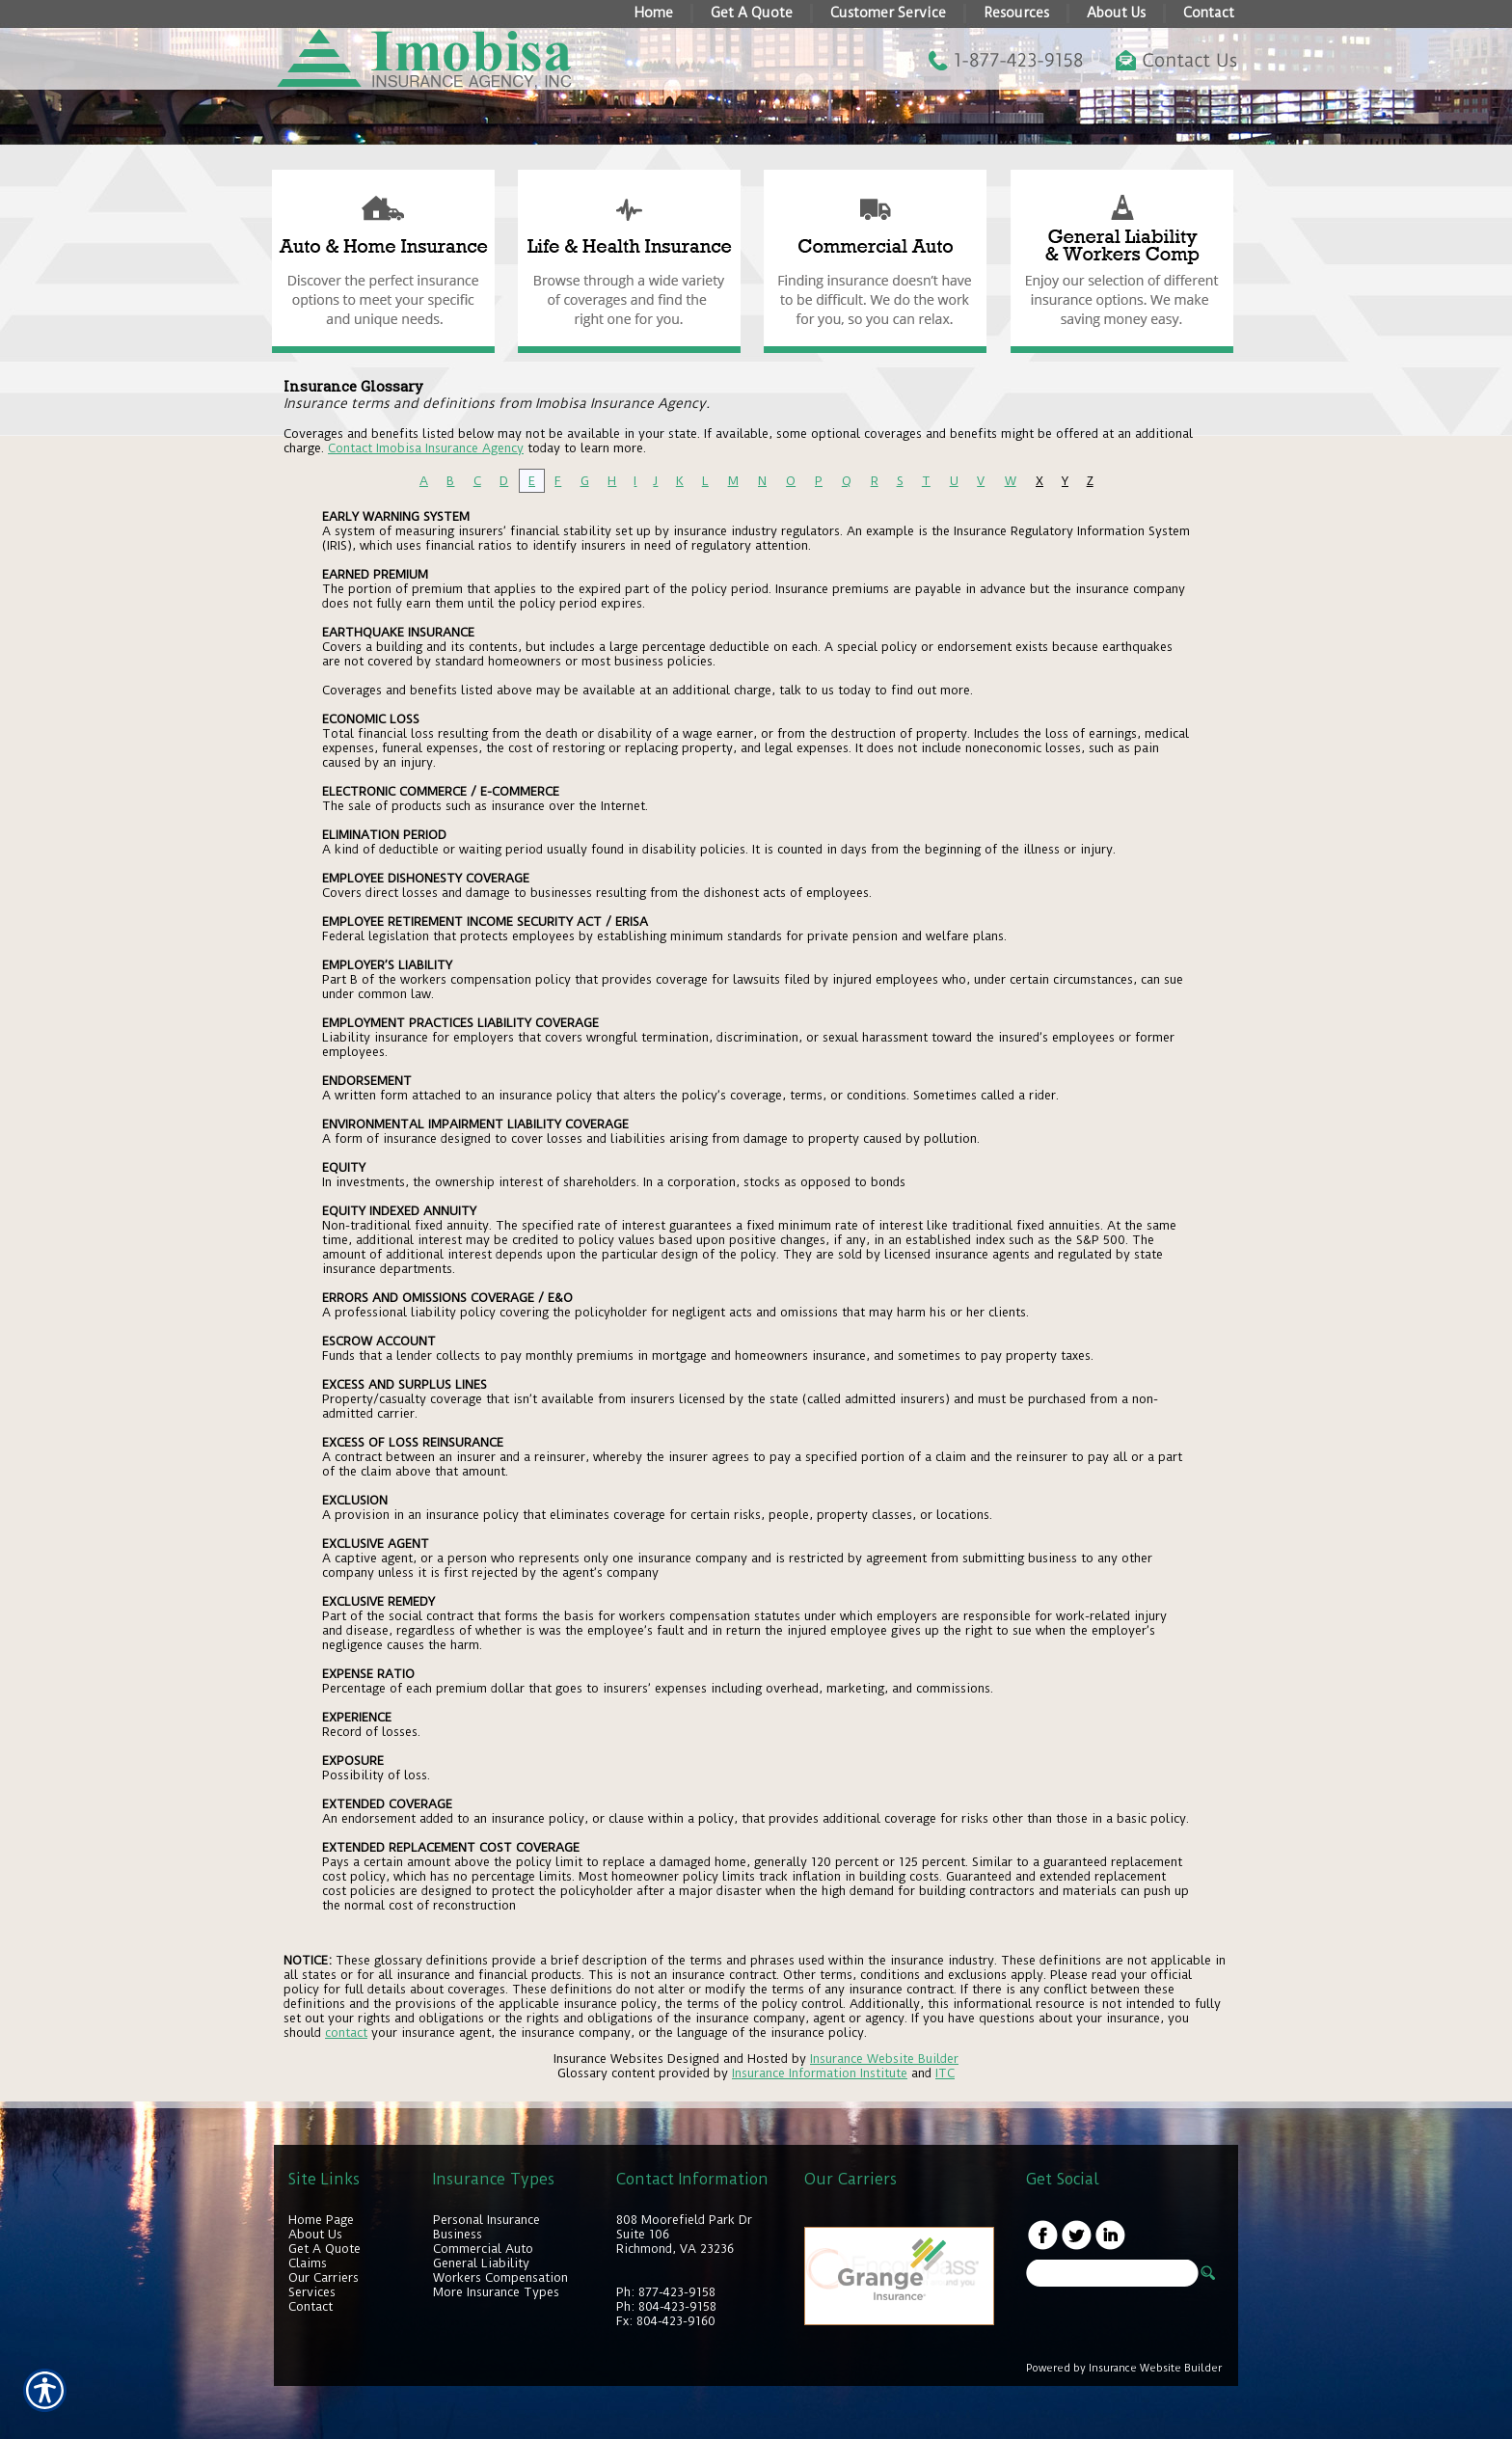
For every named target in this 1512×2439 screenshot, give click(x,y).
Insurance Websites (608, 2058)
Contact (310, 2306)
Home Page (321, 2219)
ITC (945, 2073)
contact (346, 2032)
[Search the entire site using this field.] (1112, 2274)
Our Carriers (323, 2277)
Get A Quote (324, 2248)
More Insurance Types (496, 2292)
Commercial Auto (483, 2248)
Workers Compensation (500, 2277)
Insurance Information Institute (819, 2073)
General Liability (481, 2263)
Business (457, 2234)
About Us (315, 2234)
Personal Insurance (486, 2219)
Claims (307, 2263)
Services (312, 2292)
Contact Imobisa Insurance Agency (426, 448)
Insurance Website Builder (884, 2058)
